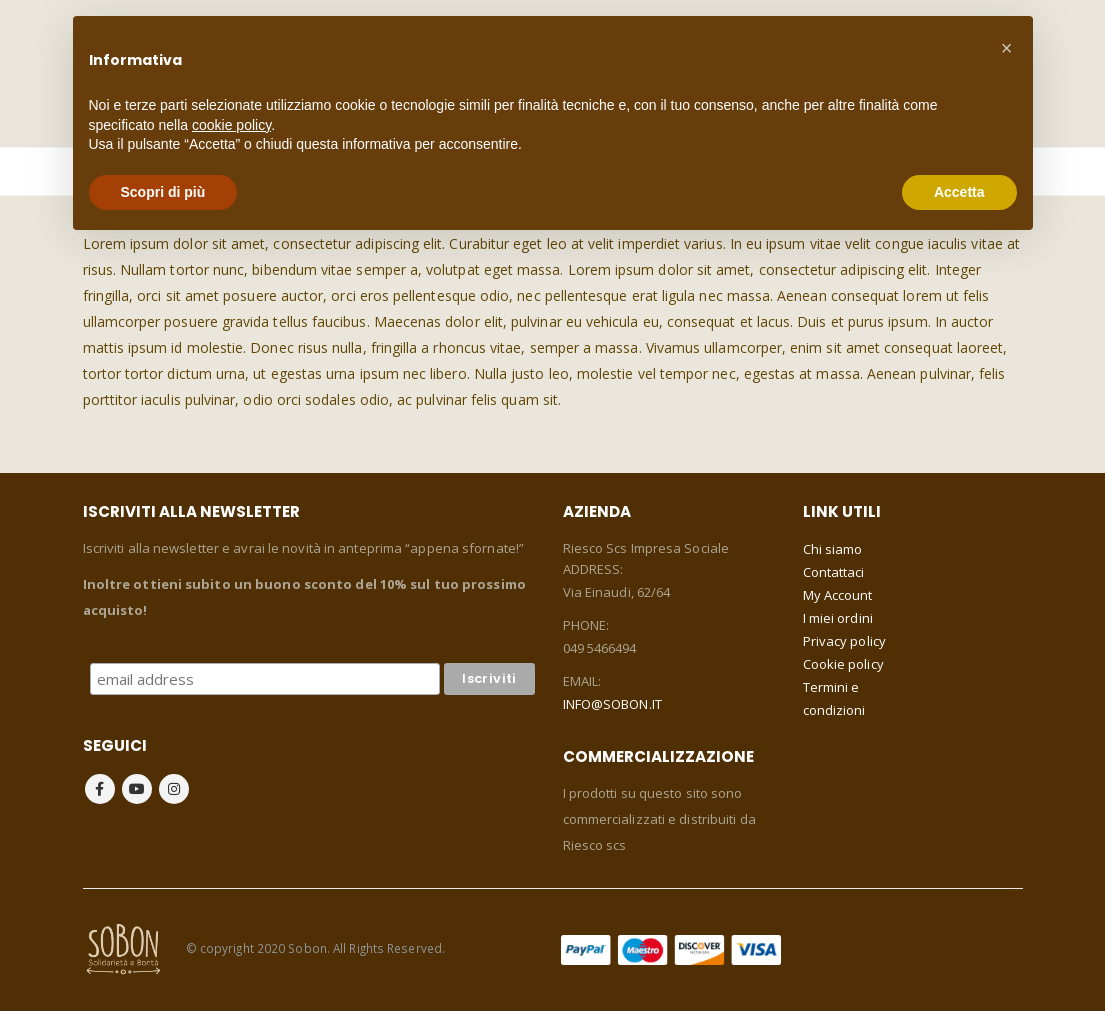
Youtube (137, 789)
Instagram (174, 789)
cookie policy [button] (231, 125)
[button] (1007, 48)
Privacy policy (844, 641)
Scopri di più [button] (163, 192)
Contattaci (834, 572)
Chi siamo (833, 549)
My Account (838, 595)
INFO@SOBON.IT (612, 704)
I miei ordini (838, 618)
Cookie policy (843, 664)
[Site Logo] (123, 948)
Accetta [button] (959, 192)
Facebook (100, 789)
